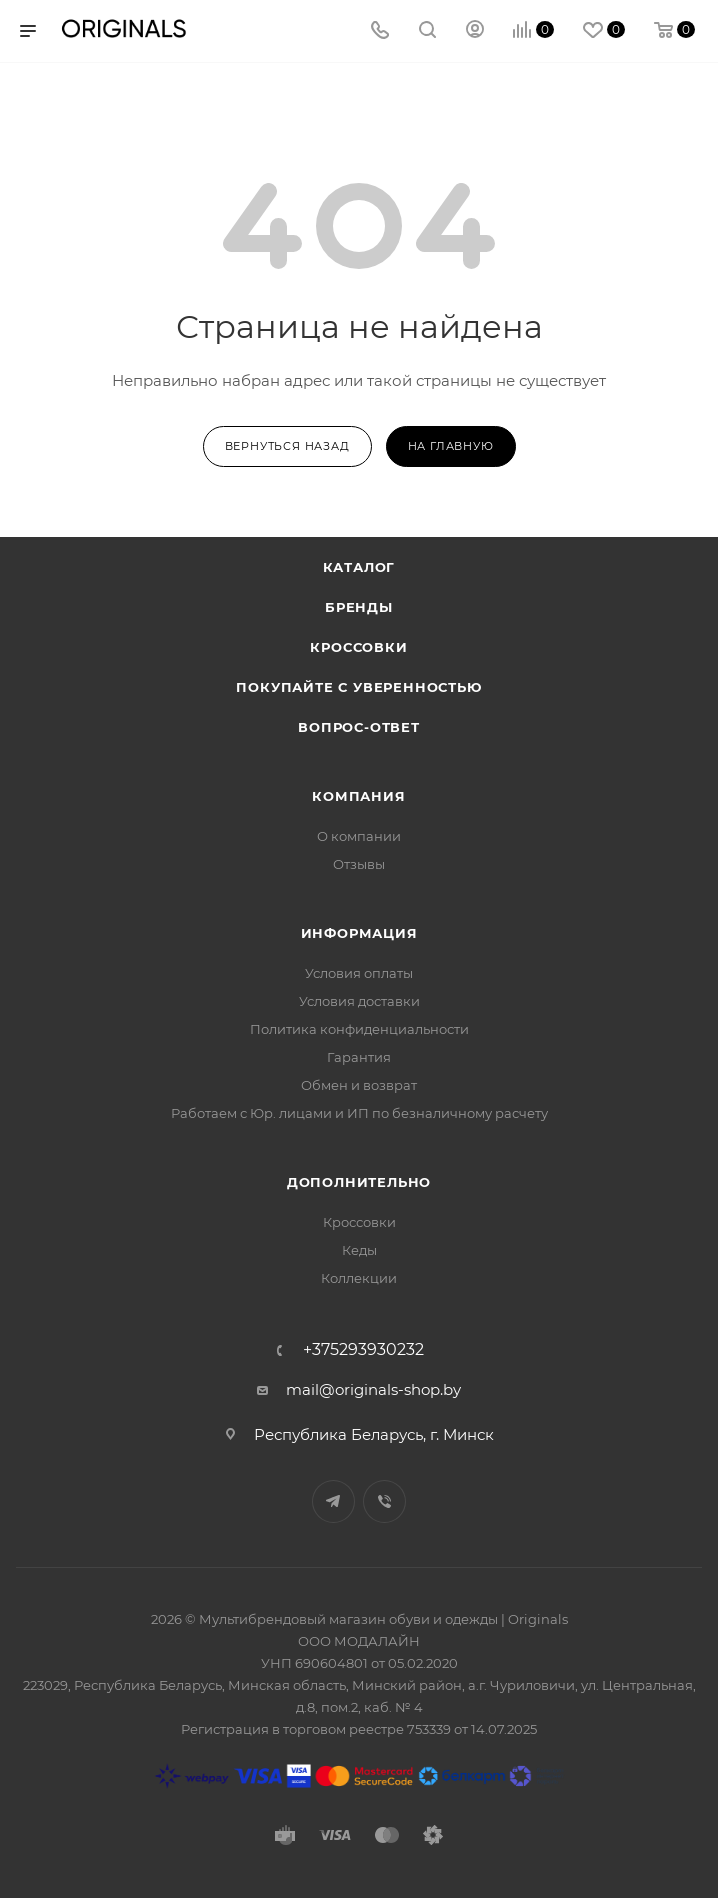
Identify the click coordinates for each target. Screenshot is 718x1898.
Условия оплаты (359, 973)
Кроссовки (358, 647)
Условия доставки (359, 1001)
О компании (359, 836)
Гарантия (359, 1057)
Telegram (333, 1501)
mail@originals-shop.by (373, 1389)
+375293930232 (363, 1350)
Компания (358, 796)
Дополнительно (359, 1182)
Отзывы (359, 864)
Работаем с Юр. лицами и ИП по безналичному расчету (359, 1113)
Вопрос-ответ (359, 727)
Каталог (359, 567)
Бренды (359, 607)
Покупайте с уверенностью (358, 687)
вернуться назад (287, 446)
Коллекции (359, 1278)
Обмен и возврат (359, 1085)
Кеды (359, 1250)
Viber (384, 1501)
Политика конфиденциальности (359, 1029)
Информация (359, 933)
